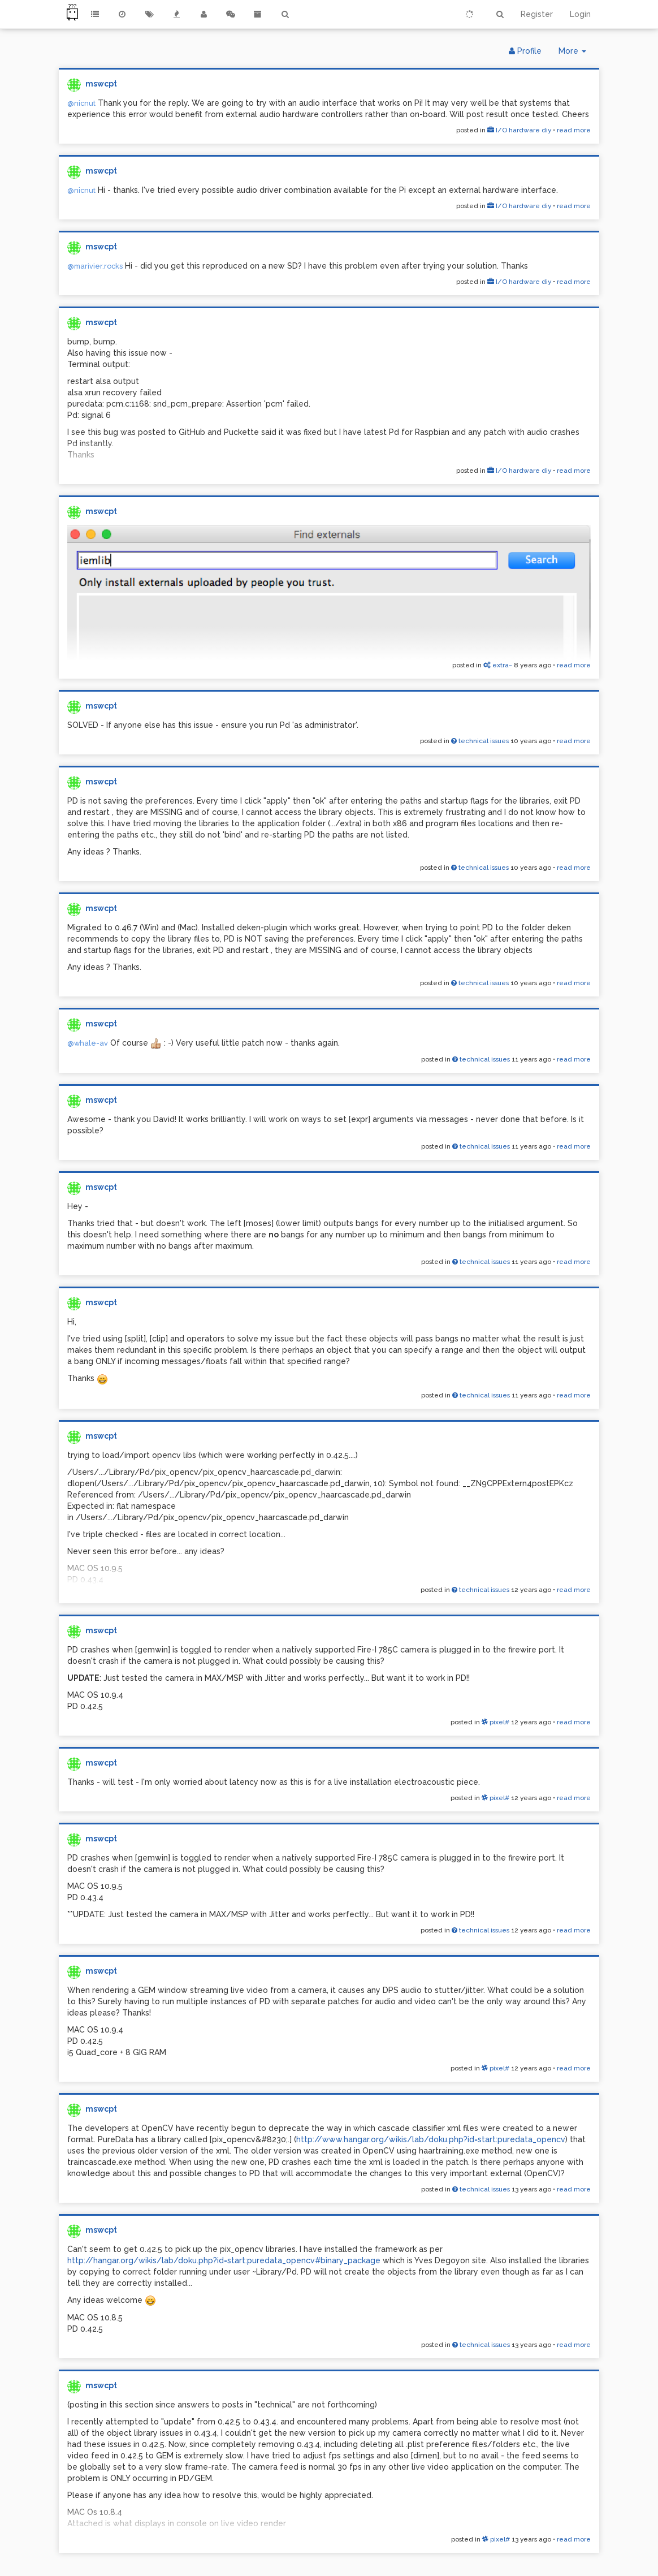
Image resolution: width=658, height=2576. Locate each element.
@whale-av (87, 1043)
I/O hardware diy (519, 130)
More (577, 53)
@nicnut (81, 103)
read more (574, 130)
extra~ (497, 665)
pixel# (495, 1722)
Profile (525, 50)
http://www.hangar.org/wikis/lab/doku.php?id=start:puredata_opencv (430, 2139)
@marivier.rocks (95, 266)
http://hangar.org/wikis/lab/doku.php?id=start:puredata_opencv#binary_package (223, 2260)
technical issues (480, 741)
